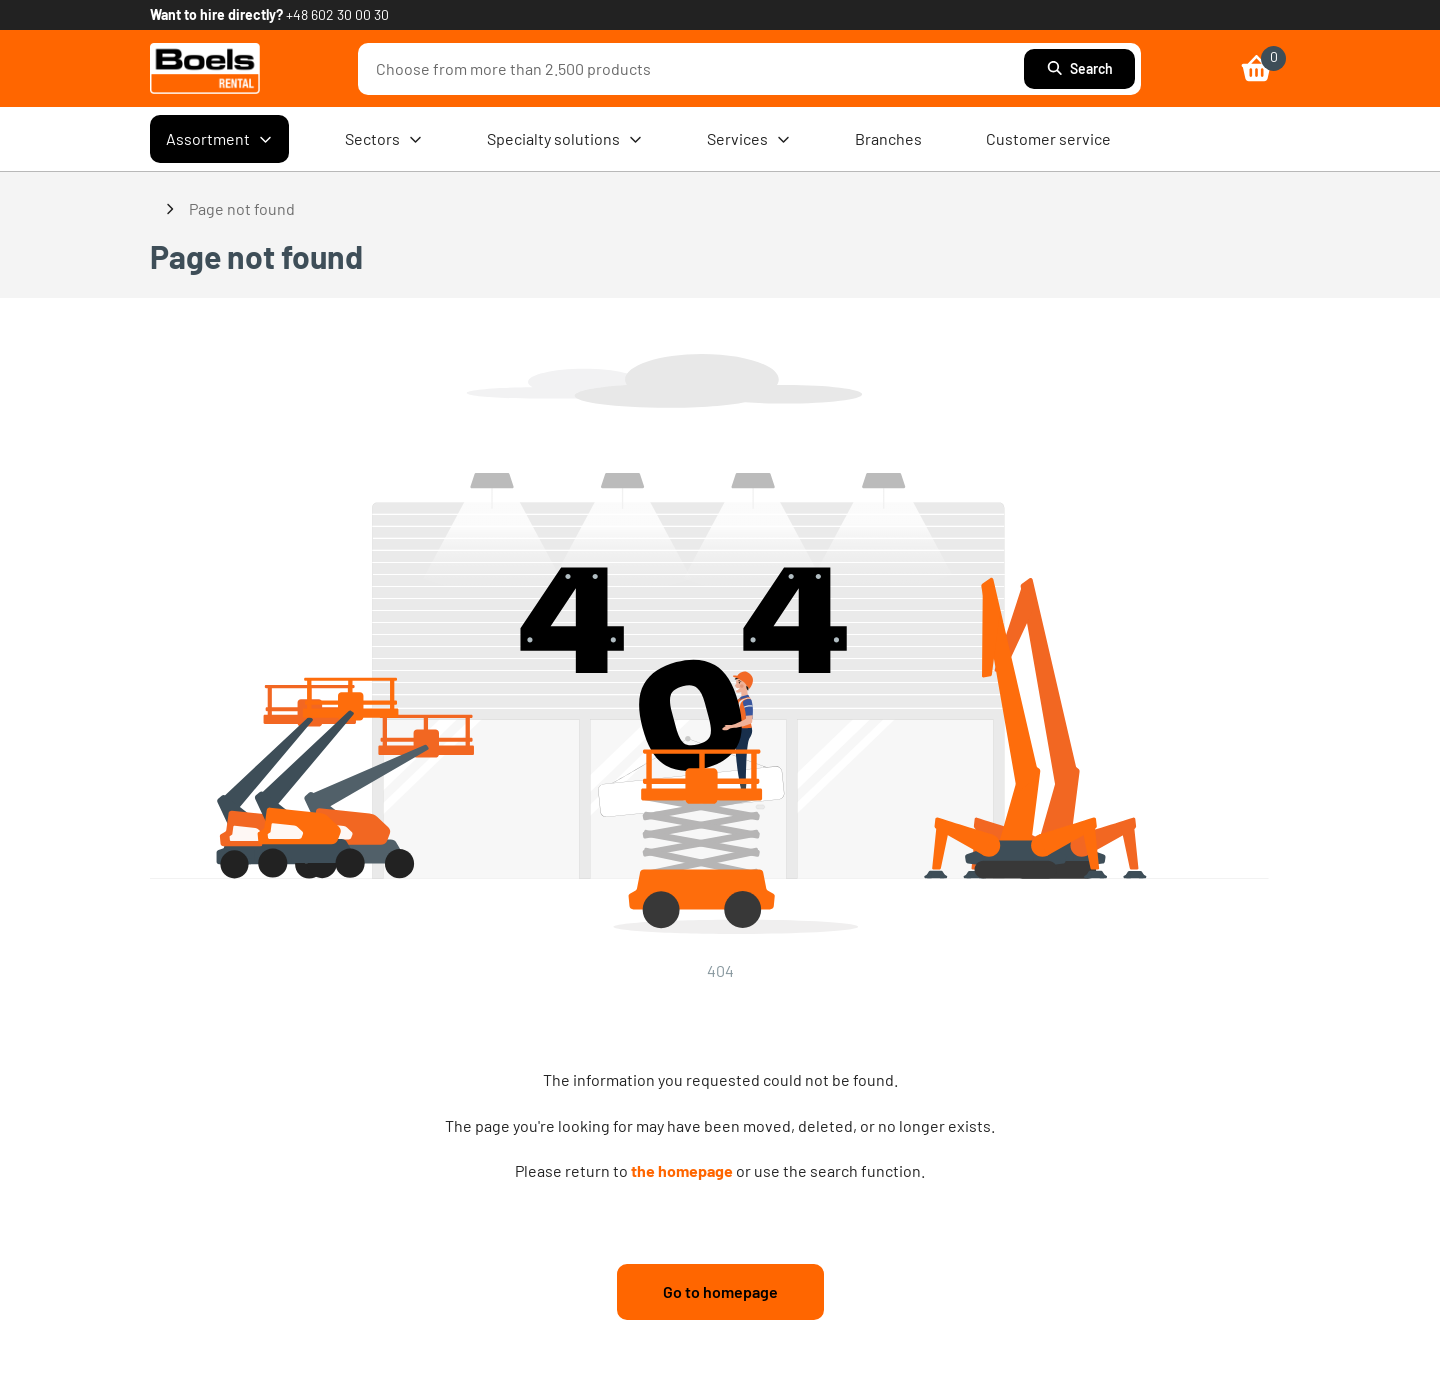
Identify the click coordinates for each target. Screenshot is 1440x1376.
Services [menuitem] (749, 139)
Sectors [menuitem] (384, 139)
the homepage (682, 1170)
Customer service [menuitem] (1048, 138)
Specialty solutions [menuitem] (565, 139)
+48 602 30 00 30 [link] (337, 14)
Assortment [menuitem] (219, 139)
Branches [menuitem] (888, 138)
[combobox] (696, 69)
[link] (205, 68)
